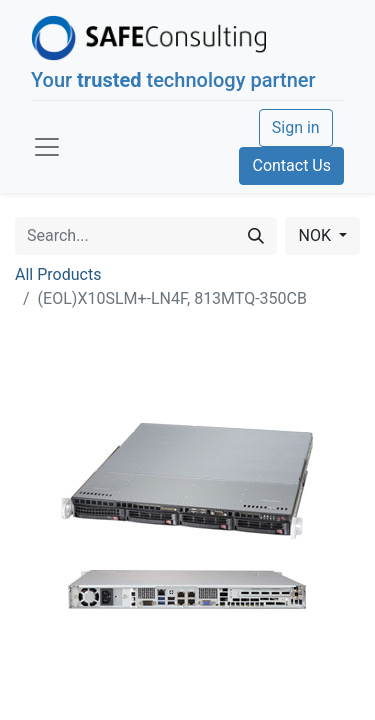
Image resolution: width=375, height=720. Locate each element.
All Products (58, 274)
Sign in (296, 127)
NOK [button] (316, 235)
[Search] (256, 236)
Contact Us (291, 165)
